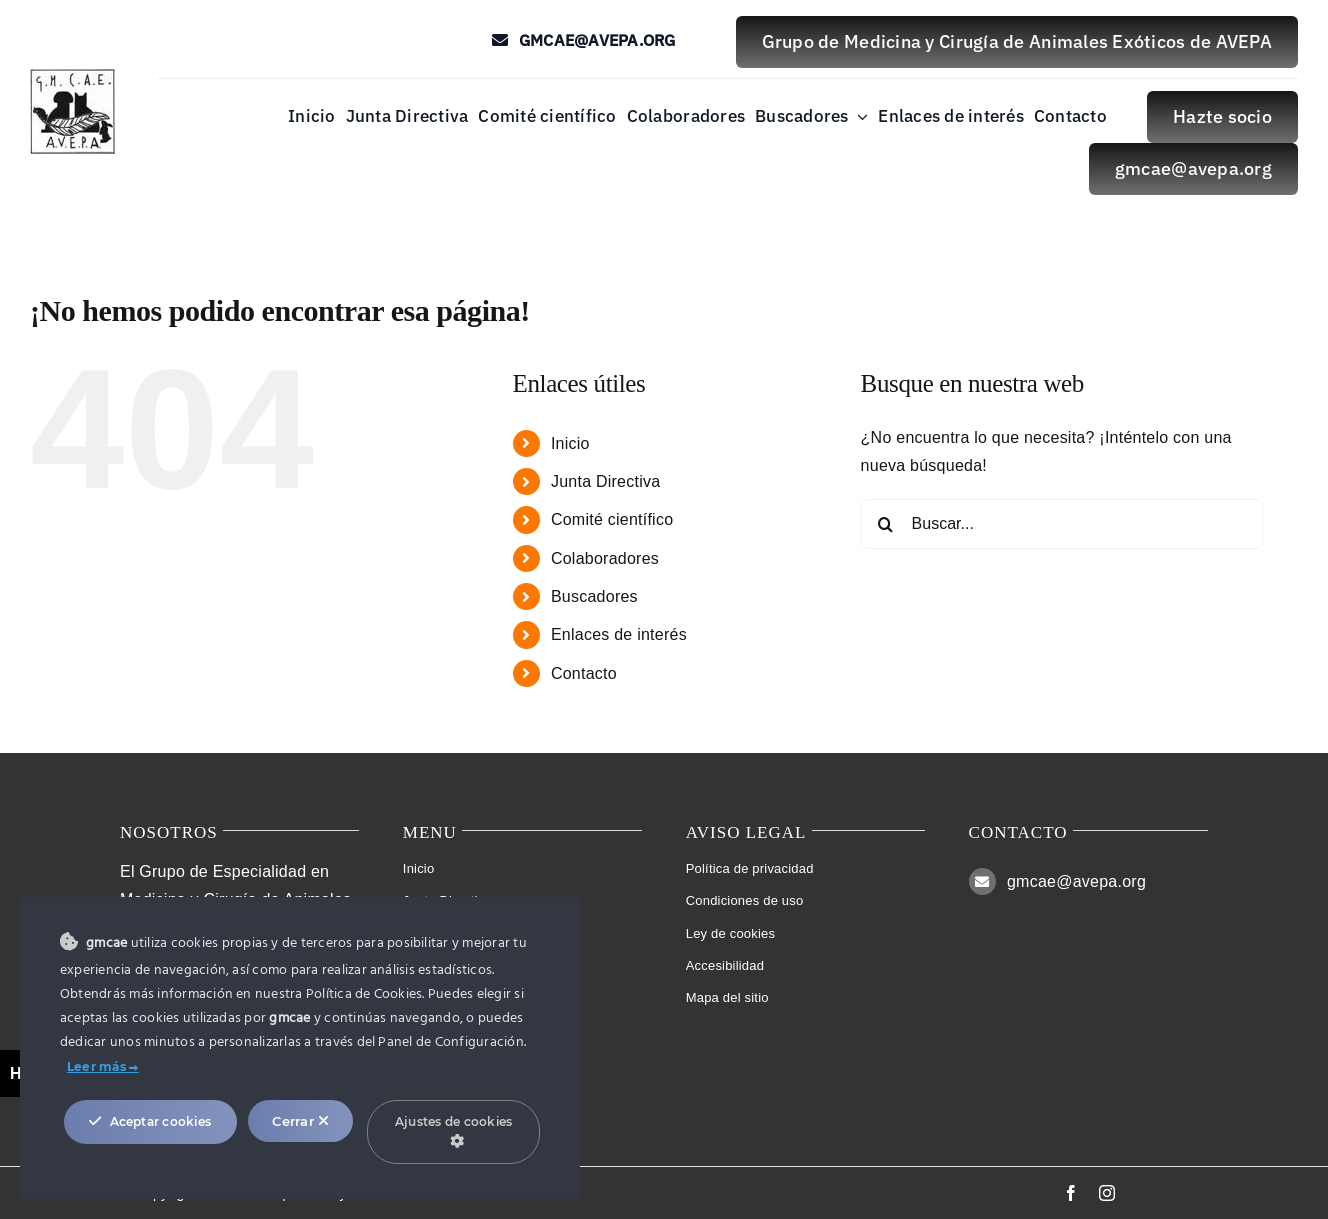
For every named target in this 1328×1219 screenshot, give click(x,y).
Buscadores (594, 596)
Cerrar (300, 1121)
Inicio (570, 443)
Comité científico (612, 519)
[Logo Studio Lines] (72, 76)
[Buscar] (886, 524)
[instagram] (1107, 1193)
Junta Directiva (605, 481)
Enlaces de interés (619, 634)
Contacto (584, 673)
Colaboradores (605, 558)
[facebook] (1071, 1193)
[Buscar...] (1062, 524)
